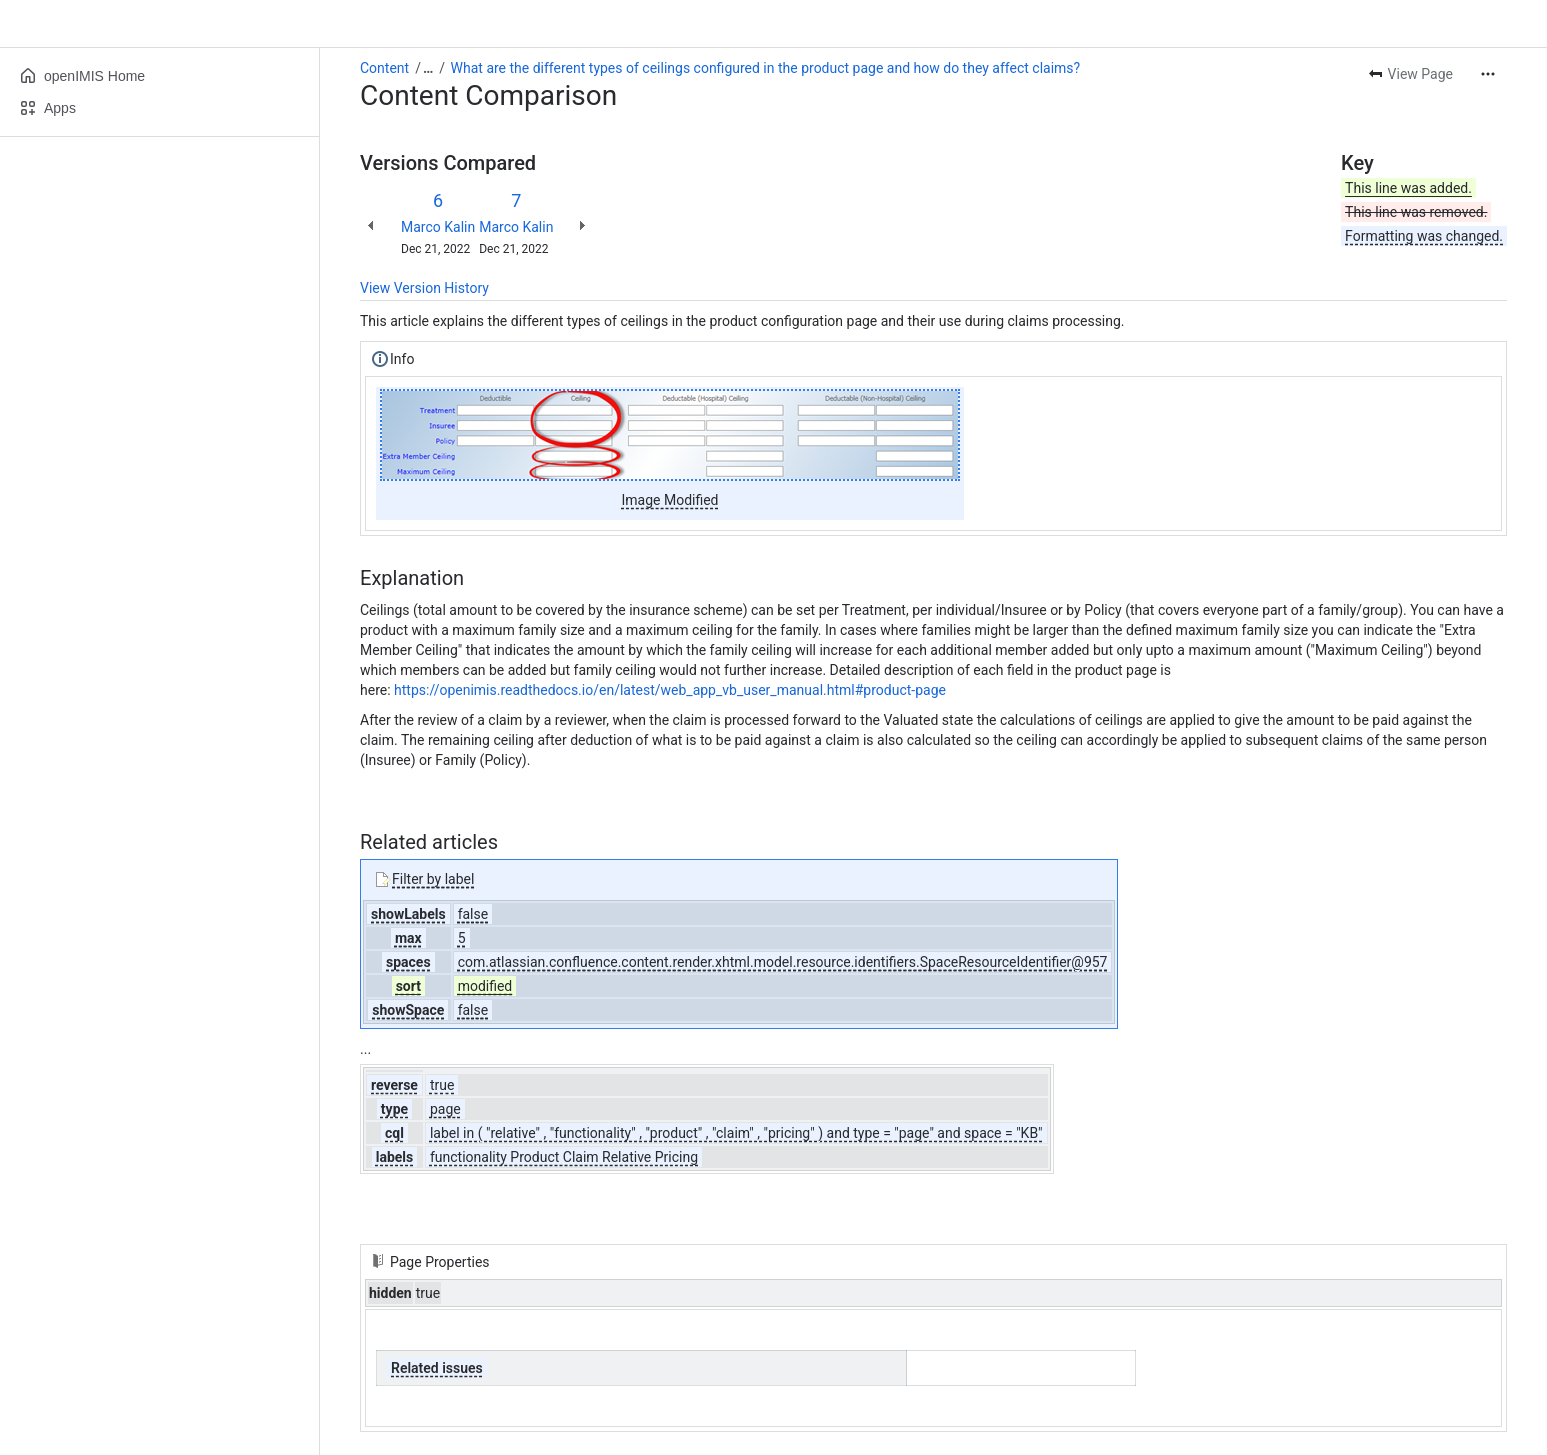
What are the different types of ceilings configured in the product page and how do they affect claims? (766, 68)
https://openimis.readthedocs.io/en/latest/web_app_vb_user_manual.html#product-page (670, 690)
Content (384, 68)
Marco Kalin (438, 227)
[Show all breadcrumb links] (428, 68)
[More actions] (1488, 74)
